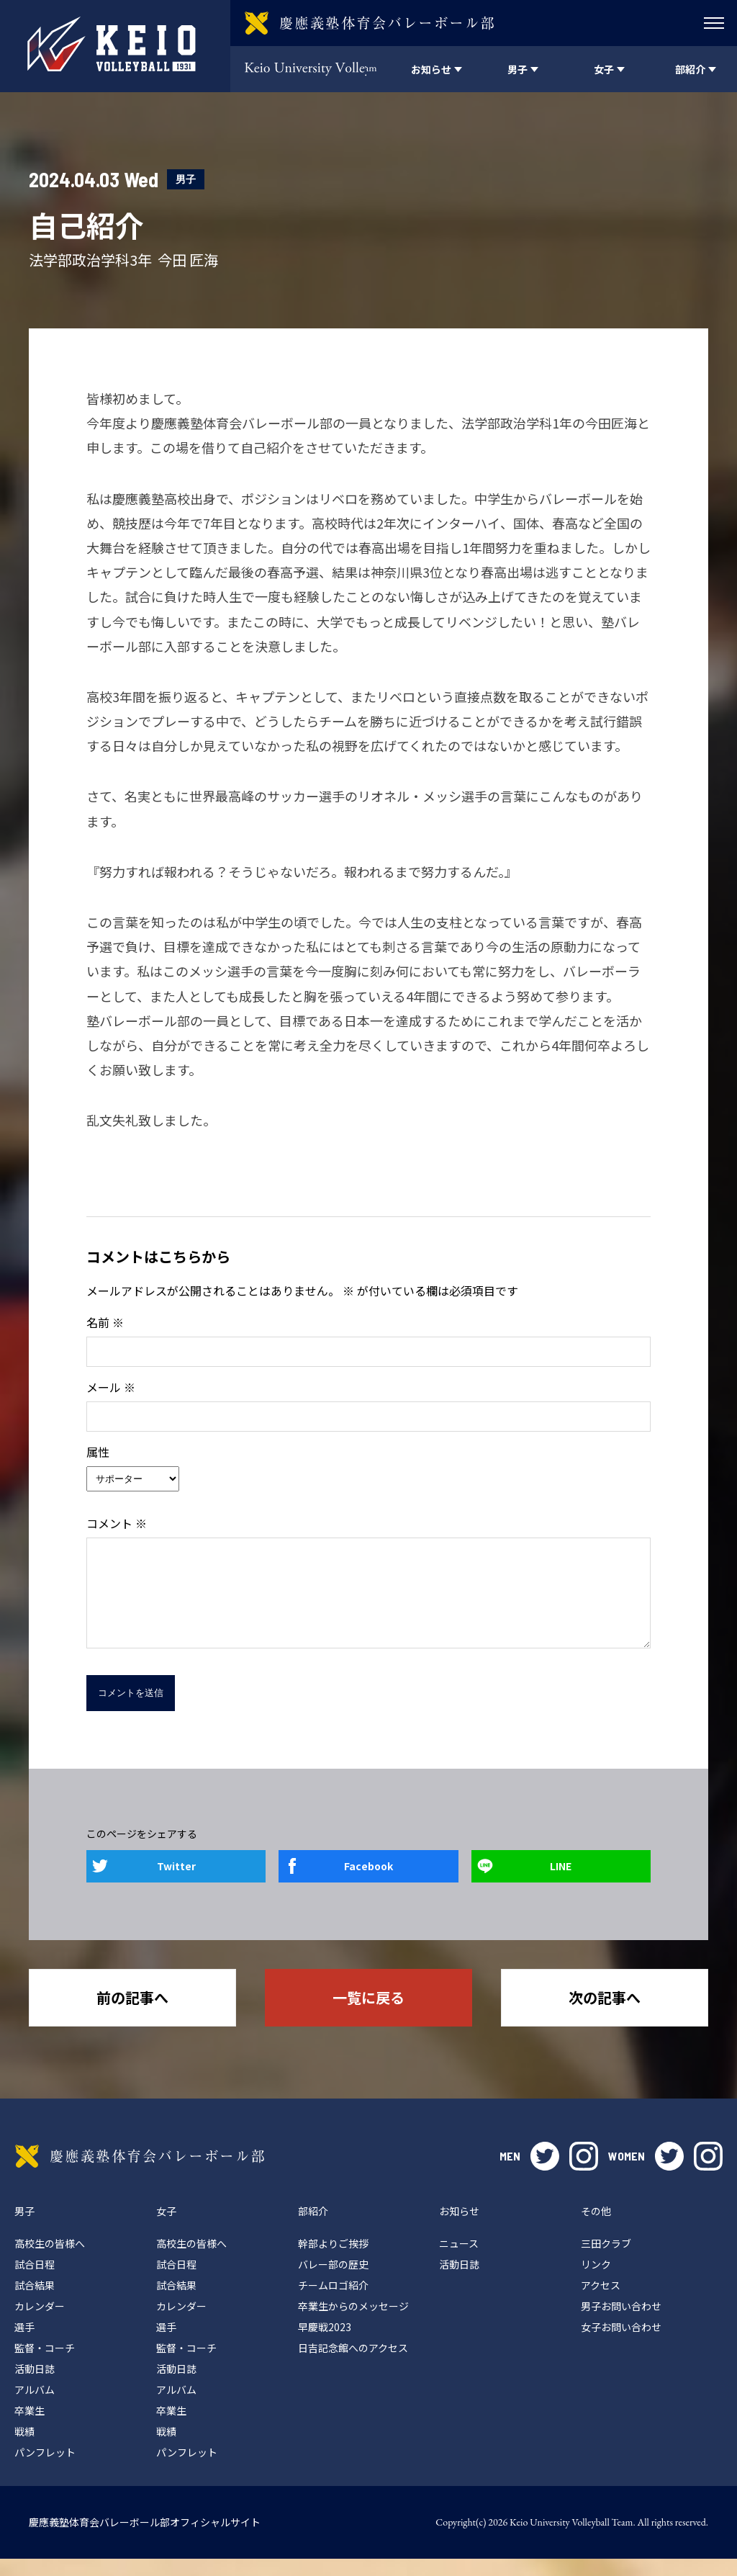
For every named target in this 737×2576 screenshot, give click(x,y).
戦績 (24, 2448)
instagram (583, 2173)
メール (110, 1387)
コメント (116, 1523)
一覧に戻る (368, 2014)
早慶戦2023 (324, 2344)
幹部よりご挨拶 (333, 2260)
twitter (544, 2173)
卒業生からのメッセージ (353, 2323)
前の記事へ (132, 2014)
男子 (186, 179)
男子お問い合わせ (621, 2323)
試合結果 (34, 2302)
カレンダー (39, 2323)
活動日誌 (34, 2386)
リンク (596, 2281)
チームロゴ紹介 (333, 2302)
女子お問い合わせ (621, 2344)
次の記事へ (605, 2014)
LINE (560, 1883)
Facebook (368, 1883)
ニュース (459, 2260)
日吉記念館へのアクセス (353, 2365)
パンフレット (45, 2469)
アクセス (600, 2302)
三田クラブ (606, 2260)
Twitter (176, 1883)
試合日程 (34, 2281)
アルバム (34, 2407)
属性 (97, 1451)
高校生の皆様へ (49, 2260)
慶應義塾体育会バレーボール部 (139, 2173)
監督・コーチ (44, 2365)
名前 (105, 1322)
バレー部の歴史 (333, 2281)
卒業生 (29, 2427)
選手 (24, 2344)
